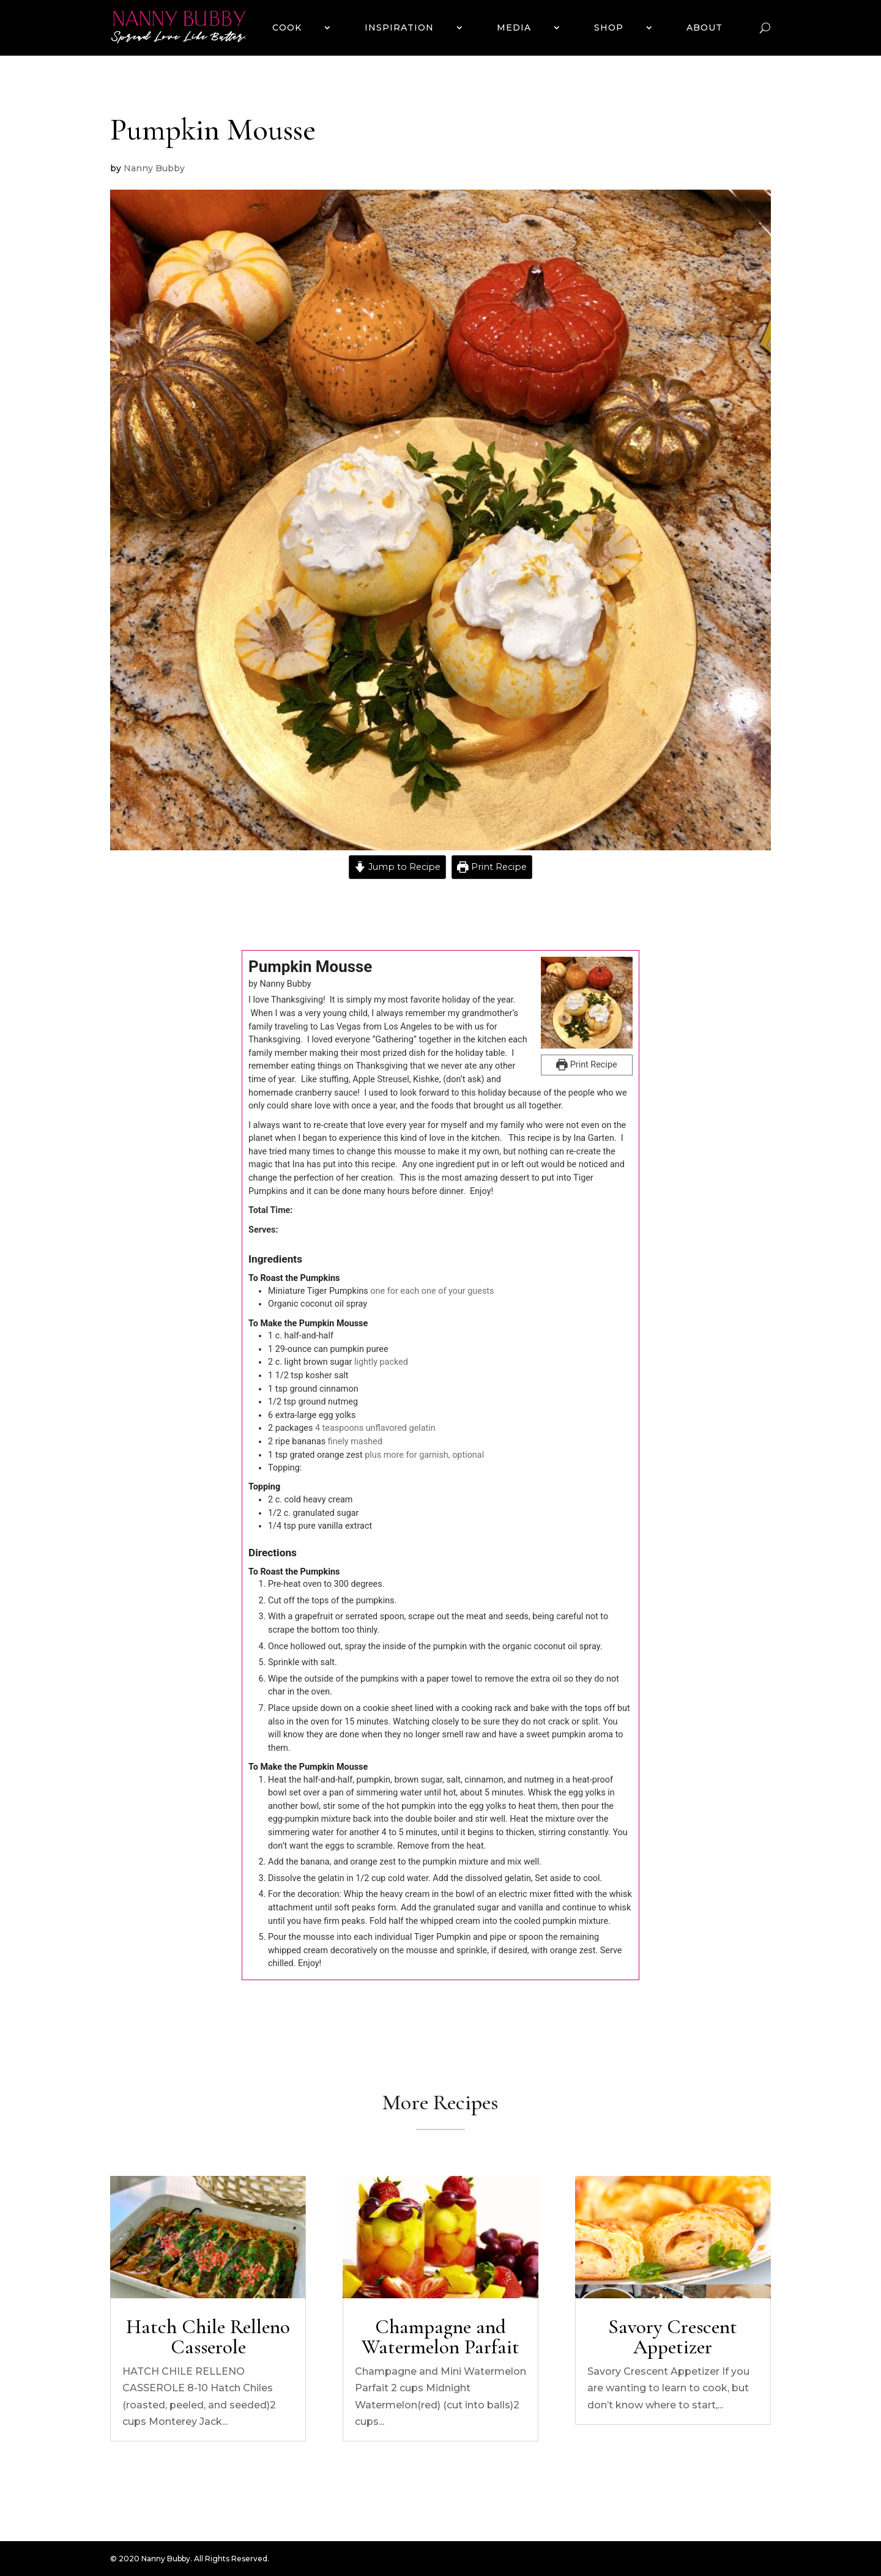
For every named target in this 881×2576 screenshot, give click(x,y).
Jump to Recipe (397, 866)
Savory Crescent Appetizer (672, 2337)
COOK (287, 27)
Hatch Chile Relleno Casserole (208, 2337)
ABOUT (704, 27)
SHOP (608, 27)
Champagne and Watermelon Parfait (440, 2337)
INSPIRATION (399, 27)
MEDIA (514, 27)
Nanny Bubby (154, 168)
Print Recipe (492, 866)
